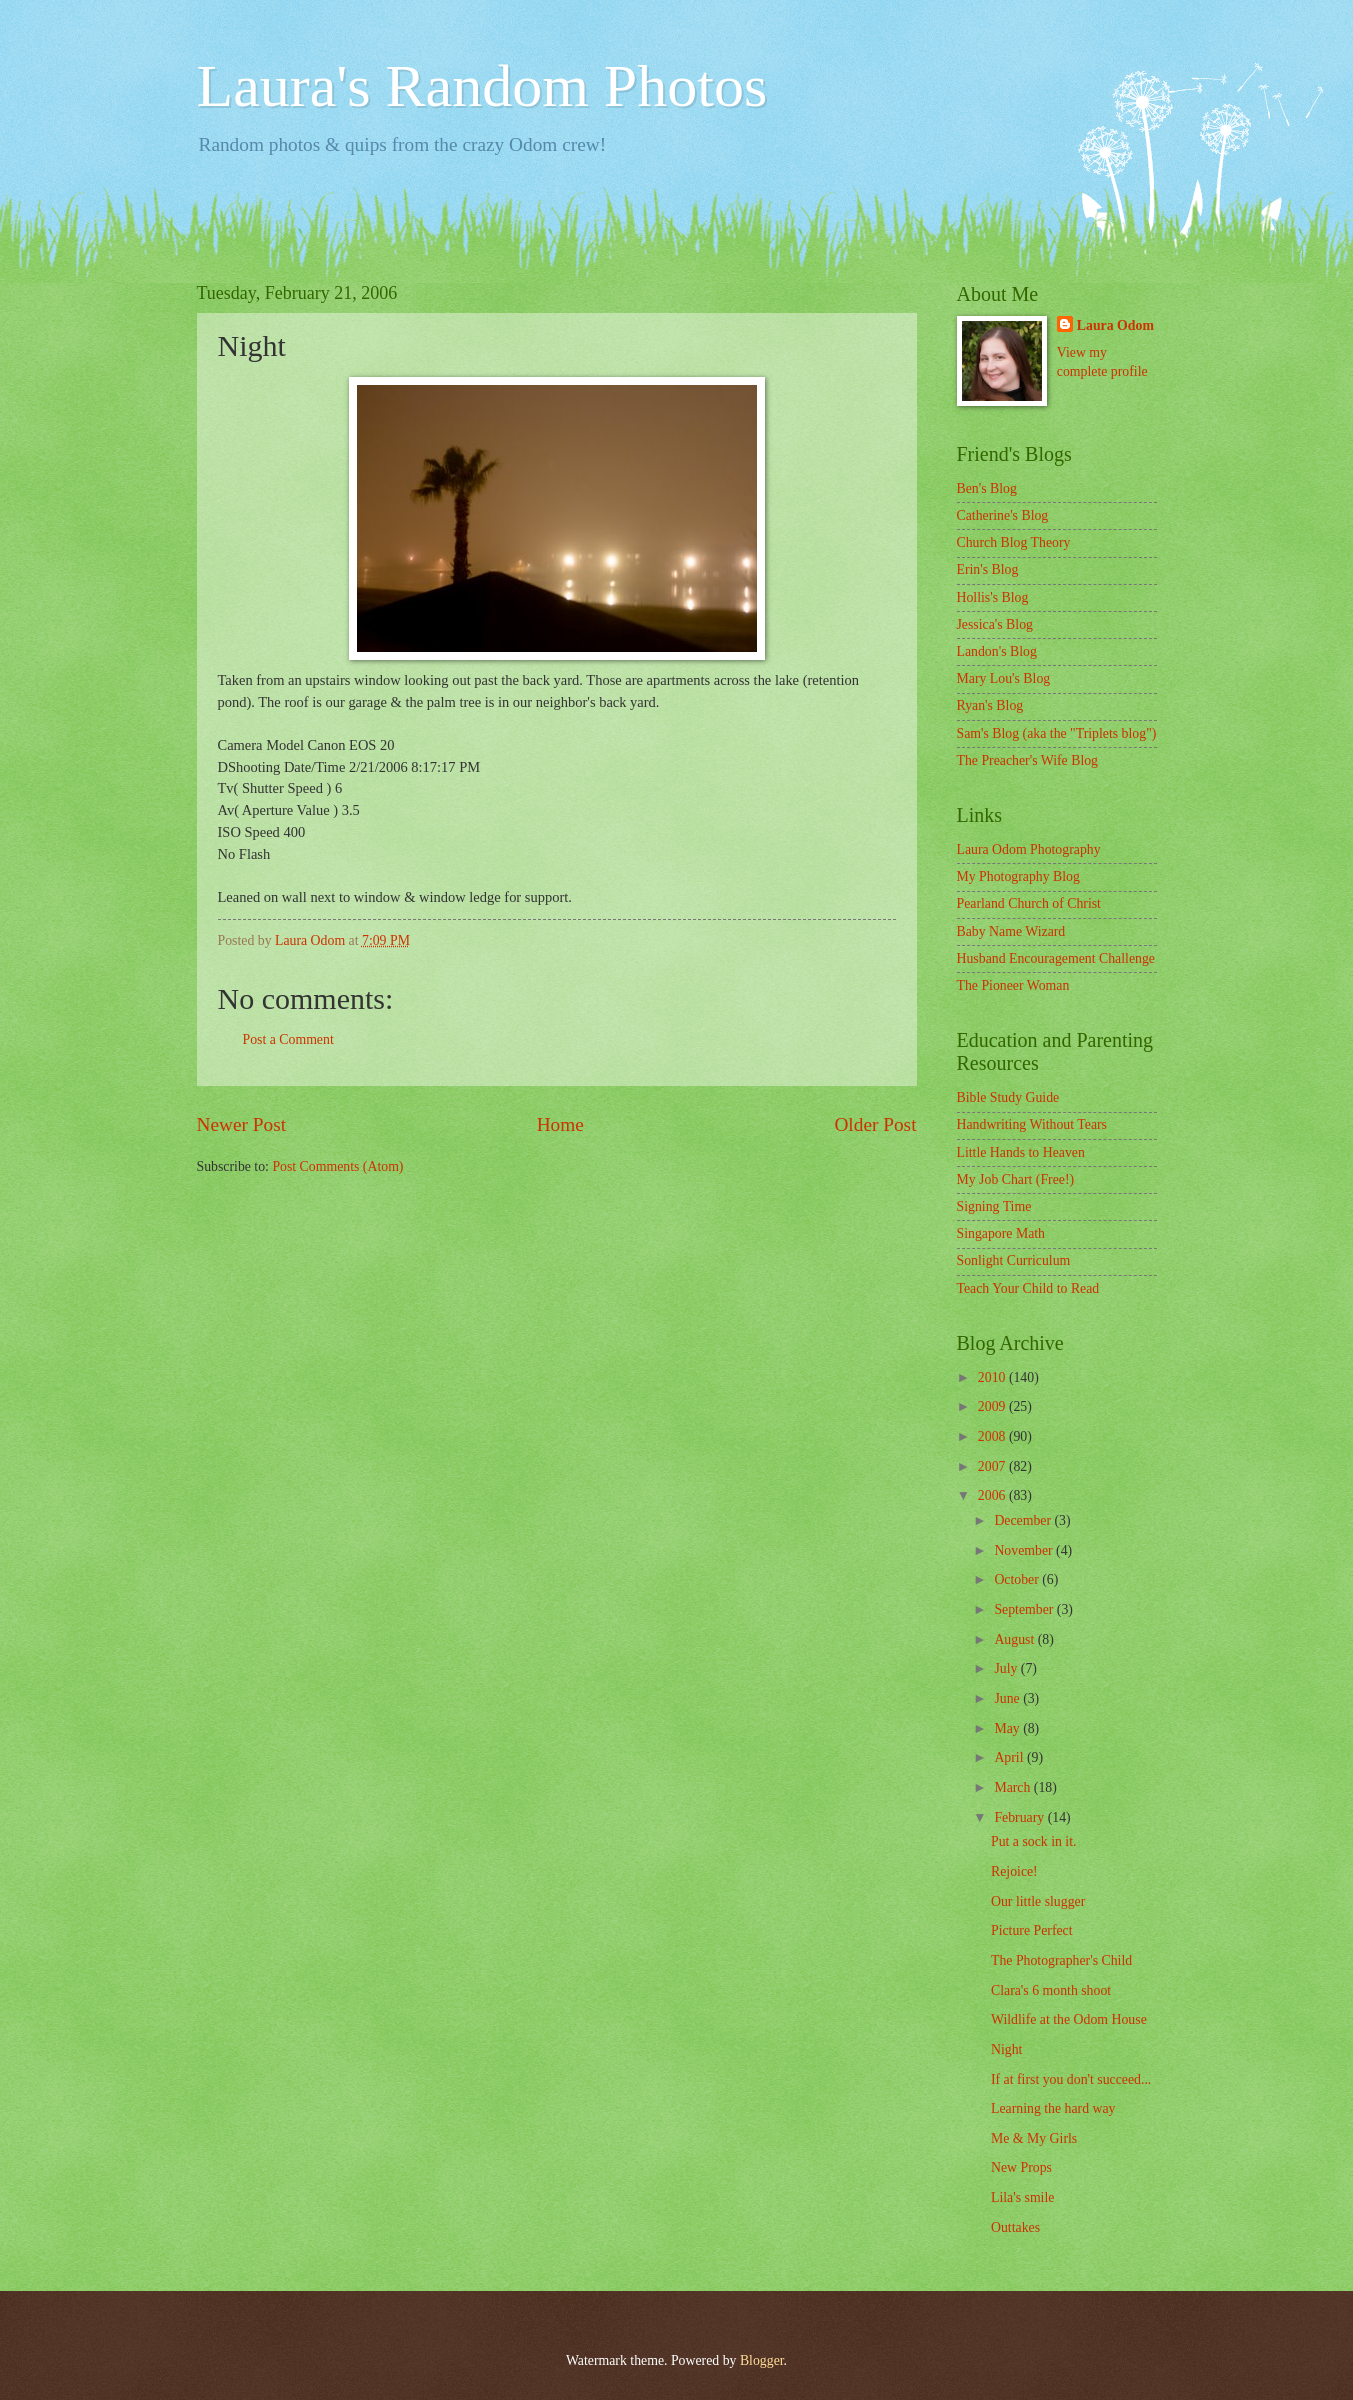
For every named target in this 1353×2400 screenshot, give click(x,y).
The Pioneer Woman (1013, 985)
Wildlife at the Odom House (1069, 2019)
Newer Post (242, 1124)
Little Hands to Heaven (1021, 1152)
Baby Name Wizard (1011, 931)
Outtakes (1015, 2227)
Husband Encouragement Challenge (1056, 958)
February (1020, 1817)
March (1013, 1787)
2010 (993, 1377)
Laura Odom (1115, 325)
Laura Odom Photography (1029, 849)
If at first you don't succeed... (1071, 2079)
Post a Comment (288, 1039)
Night (1006, 2049)
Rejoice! (1014, 1871)
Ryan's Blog (990, 705)
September (1025, 1609)
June (1008, 1698)
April (1010, 1757)
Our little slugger (1038, 1901)
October (1018, 1579)
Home (560, 1124)
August (1015, 1639)
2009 (993, 1406)
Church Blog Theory (1014, 542)
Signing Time (994, 1206)
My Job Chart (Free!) (1016, 1179)
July (1007, 1668)
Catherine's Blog (1003, 515)
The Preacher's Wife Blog (1028, 760)
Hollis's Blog (993, 597)
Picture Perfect (1032, 1930)
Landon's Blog (997, 651)
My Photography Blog (1018, 876)
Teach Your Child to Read (1028, 1288)
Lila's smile (1022, 2197)
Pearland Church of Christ (1029, 903)
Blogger (762, 2360)
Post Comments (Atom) (337, 1166)
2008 (993, 1436)
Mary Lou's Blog (1004, 678)
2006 (993, 1495)
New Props (1021, 2167)
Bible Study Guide (1008, 1097)
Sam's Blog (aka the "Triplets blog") (1057, 733)
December (1024, 1520)
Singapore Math (1001, 1233)
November (1025, 1550)
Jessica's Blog (995, 624)
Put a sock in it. (1033, 1841)
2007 (993, 1466)
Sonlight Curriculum (1014, 1260)
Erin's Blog (988, 569)
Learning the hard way (1053, 2108)
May (1008, 1728)
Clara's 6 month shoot (1051, 1990)
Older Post (875, 1124)
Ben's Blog (987, 488)
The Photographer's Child (1061, 1960)
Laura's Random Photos (482, 86)
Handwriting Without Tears (1032, 1124)
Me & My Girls (1034, 2138)
